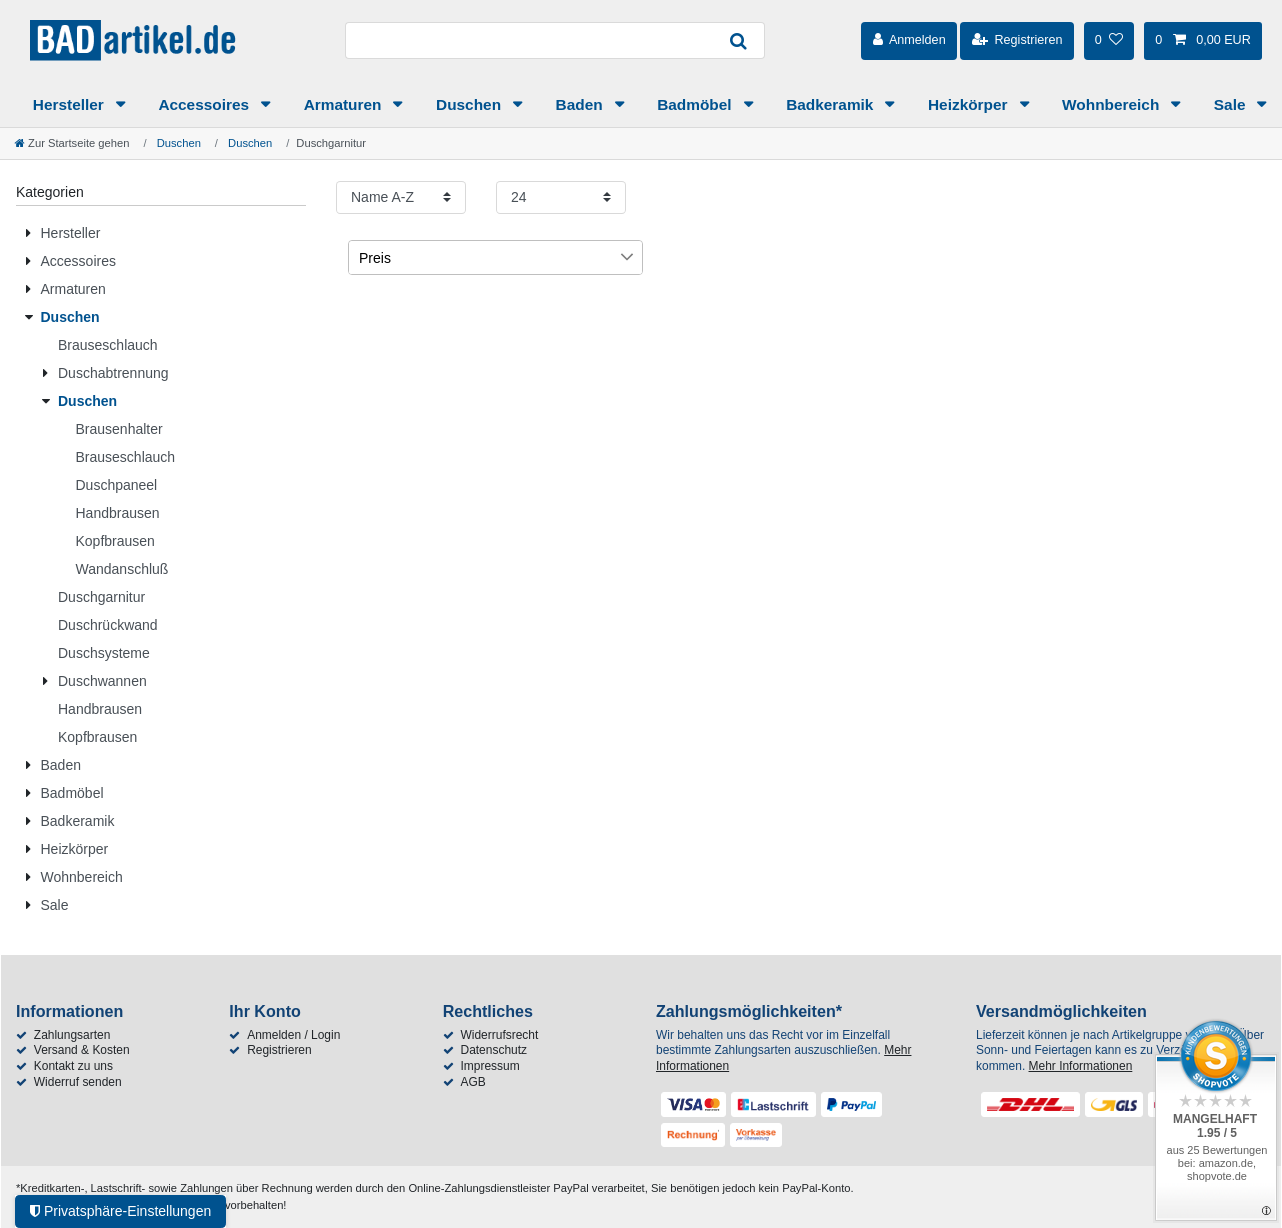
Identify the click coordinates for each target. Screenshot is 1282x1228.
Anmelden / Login (293, 1035)
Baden (581, 104)
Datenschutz (493, 1050)
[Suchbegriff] (529, 40)
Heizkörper (970, 104)
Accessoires (205, 104)
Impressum (489, 1066)
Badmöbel (696, 104)
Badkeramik (832, 104)
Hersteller (70, 104)
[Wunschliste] (1109, 41)
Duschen (470, 104)
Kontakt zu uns (73, 1066)
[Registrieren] (1016, 41)
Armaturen (345, 104)
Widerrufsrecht (499, 1035)
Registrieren (279, 1050)
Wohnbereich (1112, 104)
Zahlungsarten (72, 1035)
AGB (472, 1082)
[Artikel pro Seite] (561, 197)
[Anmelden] (908, 41)
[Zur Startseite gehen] (72, 143)
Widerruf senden (78, 1082)
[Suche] (739, 40)
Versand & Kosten (82, 1050)
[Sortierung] (401, 197)
